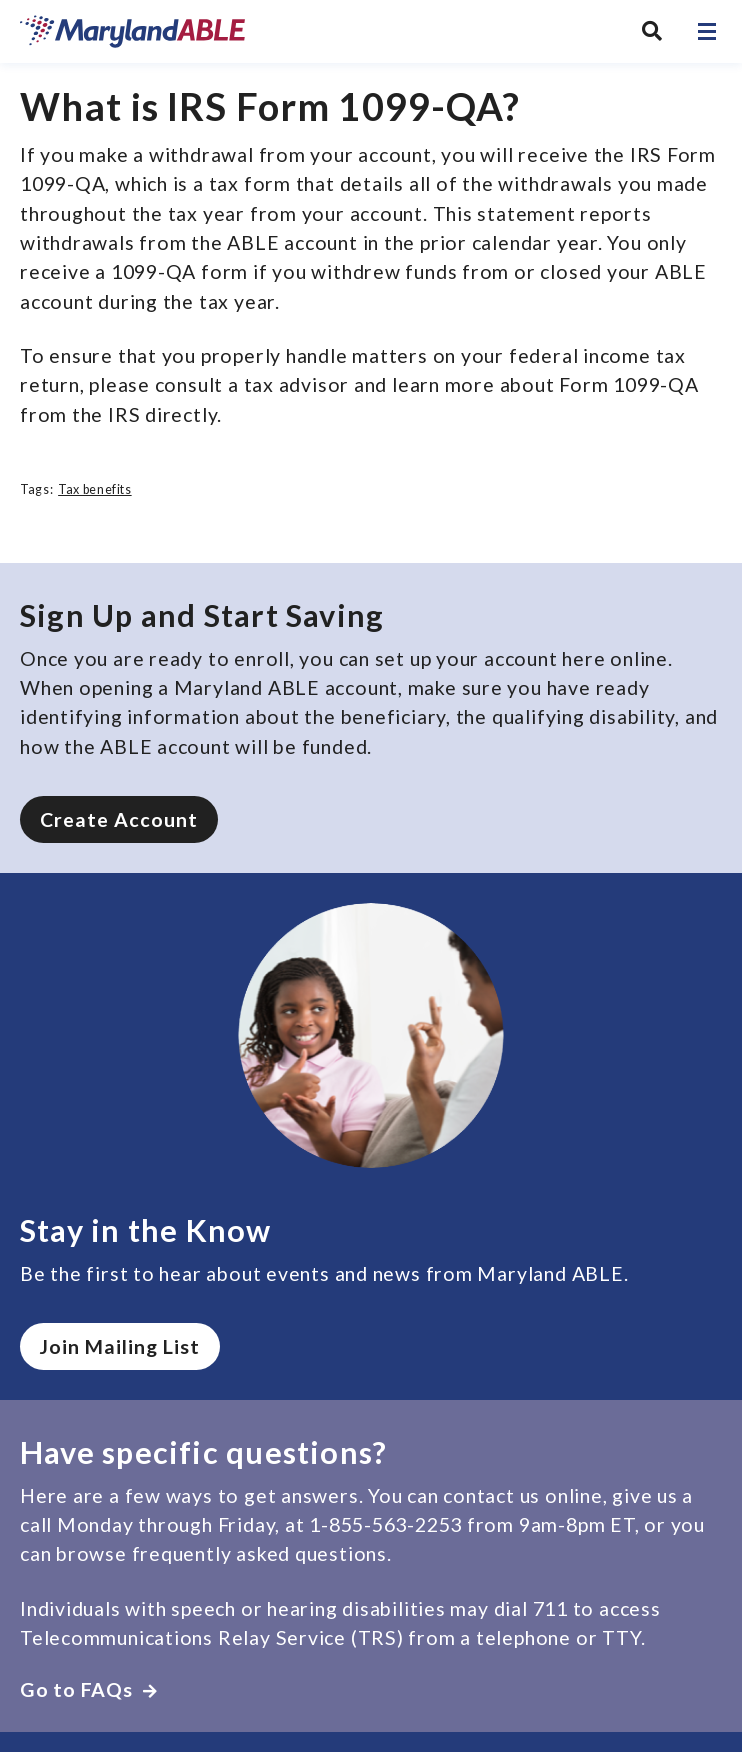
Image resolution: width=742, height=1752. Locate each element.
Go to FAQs (88, 1689)
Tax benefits (95, 489)
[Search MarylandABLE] (652, 31)
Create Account (119, 819)
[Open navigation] (707, 31)
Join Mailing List (120, 1346)
